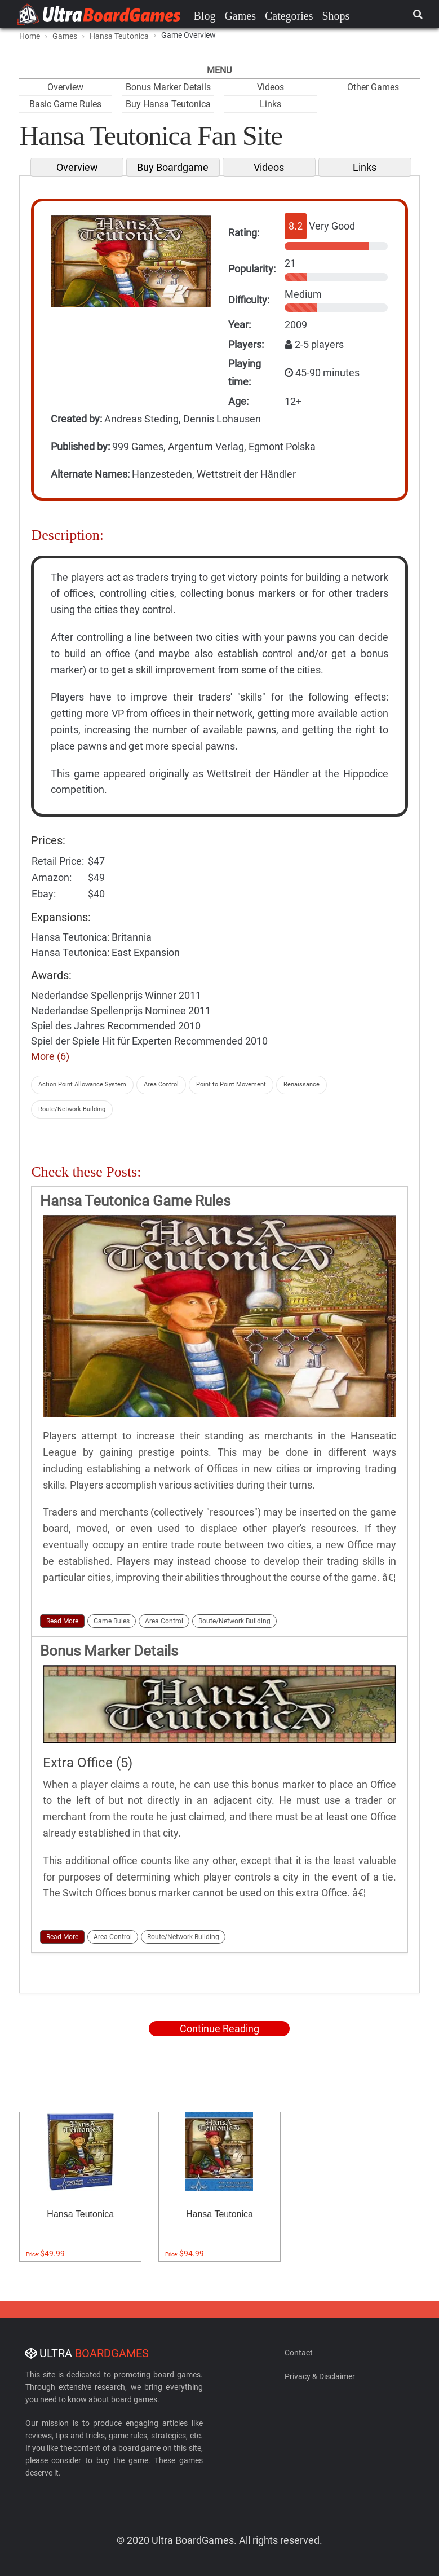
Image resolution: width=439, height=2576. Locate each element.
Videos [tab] (269, 167)
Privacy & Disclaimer (320, 2376)
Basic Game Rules (65, 104)
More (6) (50, 1056)
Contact (299, 2352)
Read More (62, 1621)
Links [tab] (364, 167)
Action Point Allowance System (82, 1084)
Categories (289, 16)
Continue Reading (219, 2029)
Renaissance (301, 1084)
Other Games (373, 87)
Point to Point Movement (231, 1084)
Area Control (161, 1084)
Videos (270, 87)
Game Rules (112, 1621)
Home (29, 36)
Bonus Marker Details (168, 87)
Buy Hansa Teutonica (168, 104)
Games (240, 16)
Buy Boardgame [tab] (173, 167)
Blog (205, 16)
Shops (335, 16)
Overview (65, 87)
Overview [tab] (77, 167)
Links (270, 104)
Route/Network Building (71, 1109)
